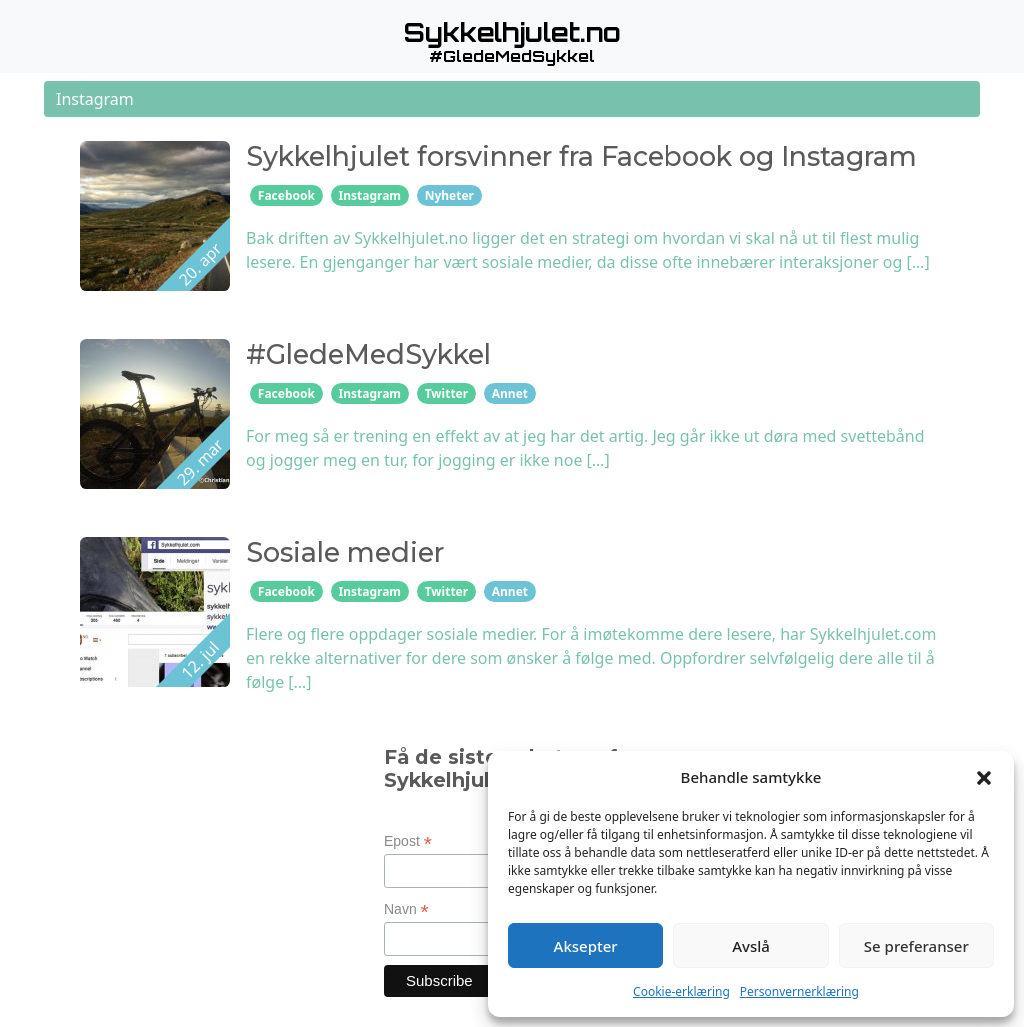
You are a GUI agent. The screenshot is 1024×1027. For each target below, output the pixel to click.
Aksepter (586, 946)
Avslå (751, 946)
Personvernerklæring (799, 991)
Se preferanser (916, 946)
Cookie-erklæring (681, 991)
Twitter (447, 393)
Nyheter (449, 195)
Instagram (370, 195)
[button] (984, 777)
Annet (510, 393)
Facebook (286, 195)
